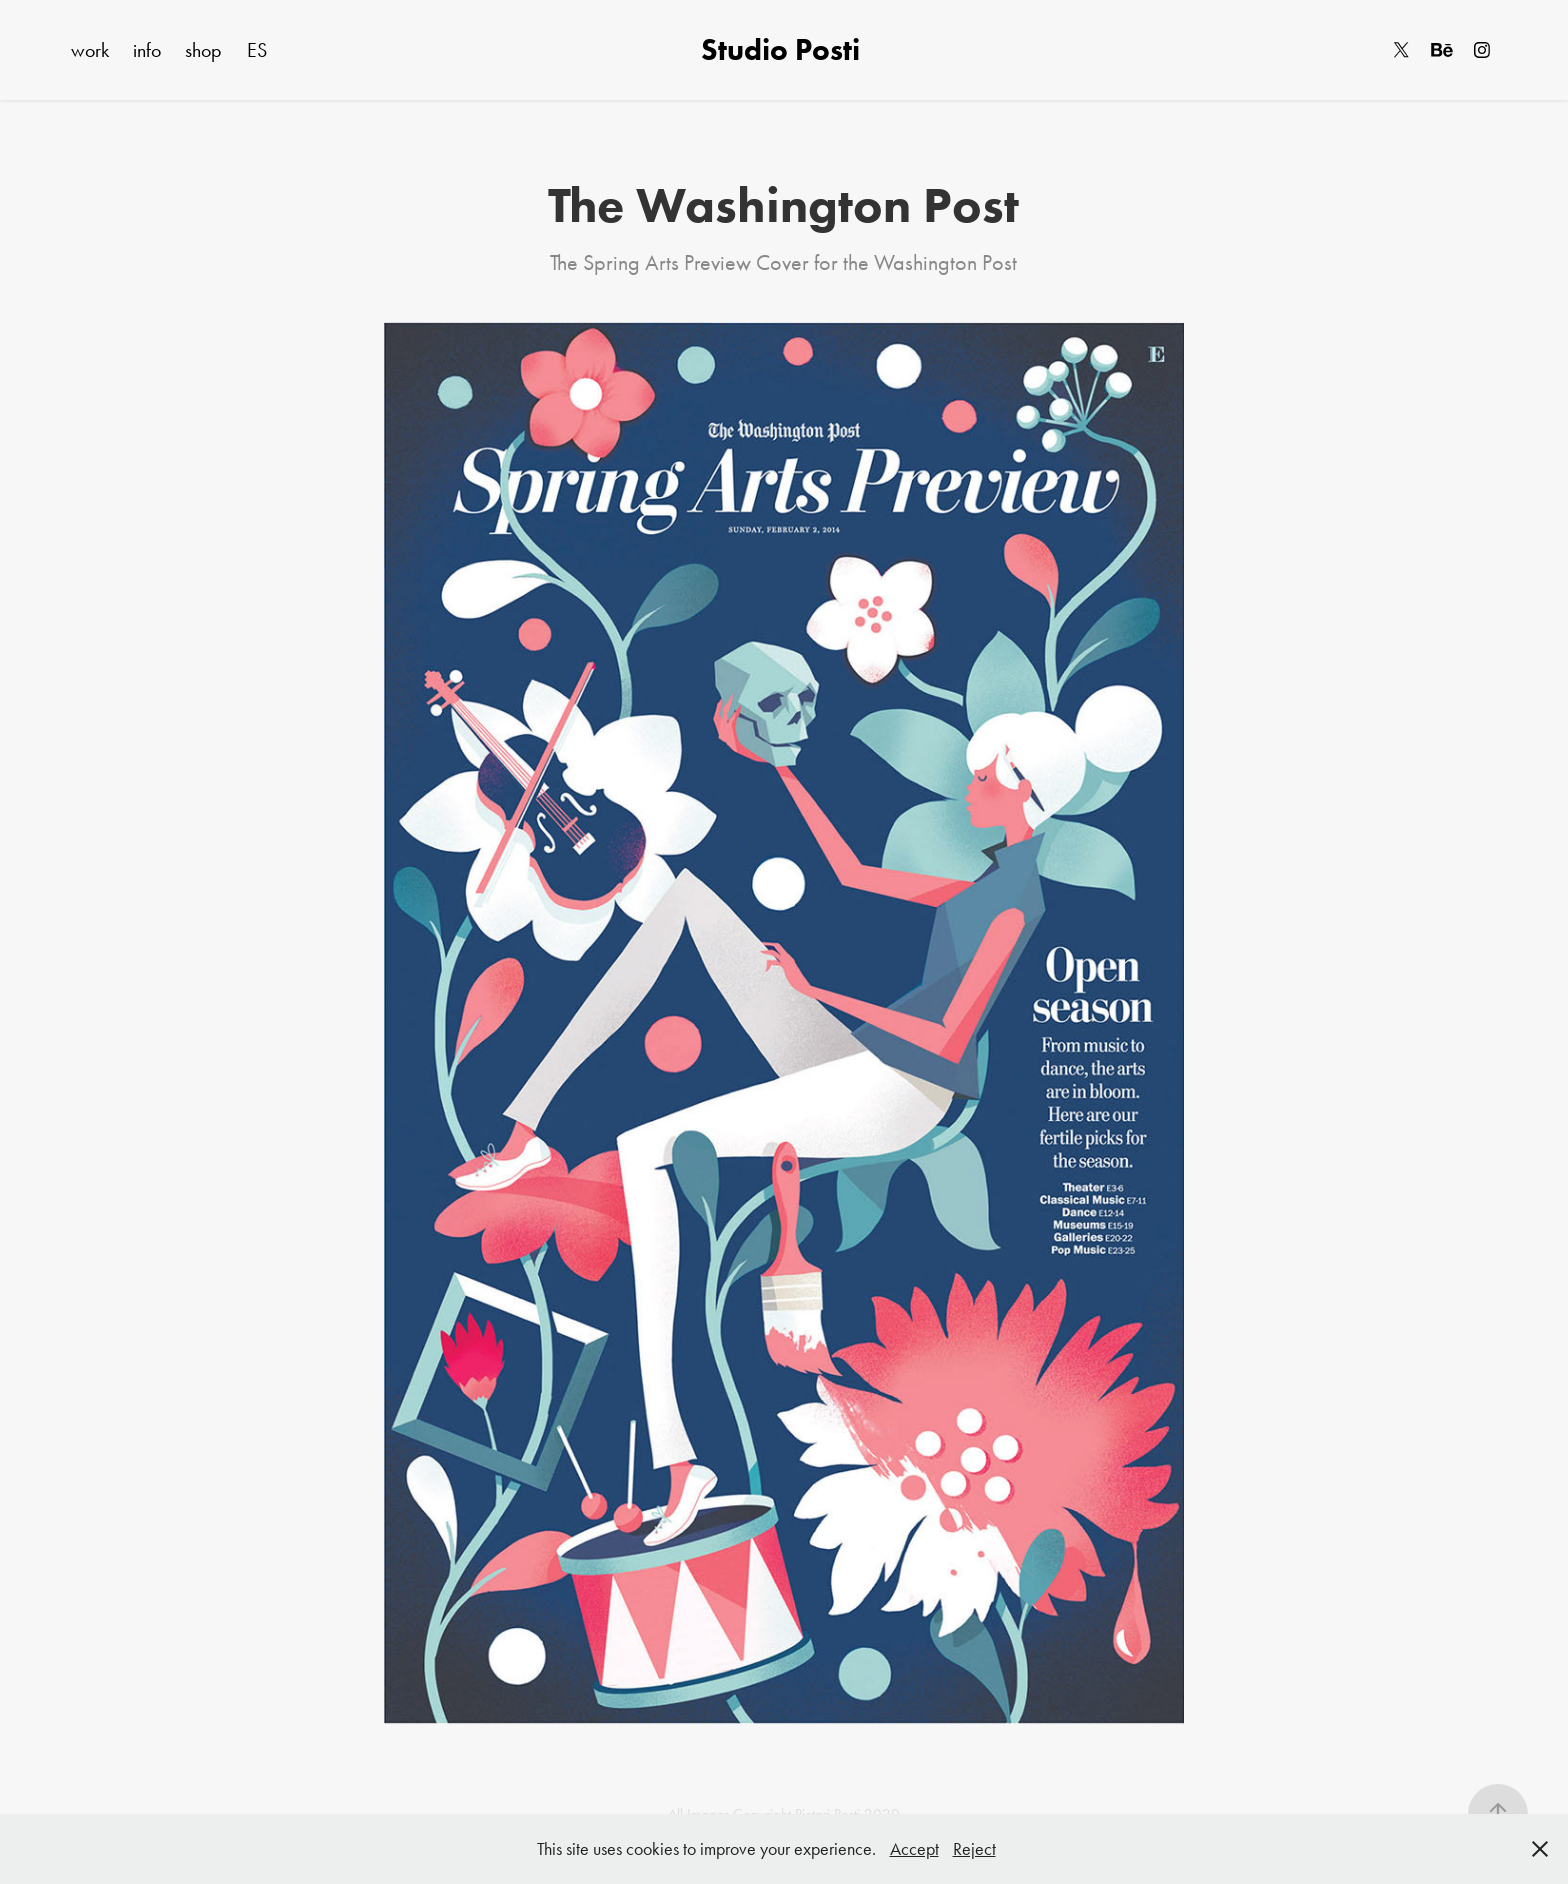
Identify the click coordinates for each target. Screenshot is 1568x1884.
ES (257, 50)
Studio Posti (784, 49)
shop (203, 50)
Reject (974, 1849)
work (90, 50)
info (147, 50)
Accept (914, 1849)
